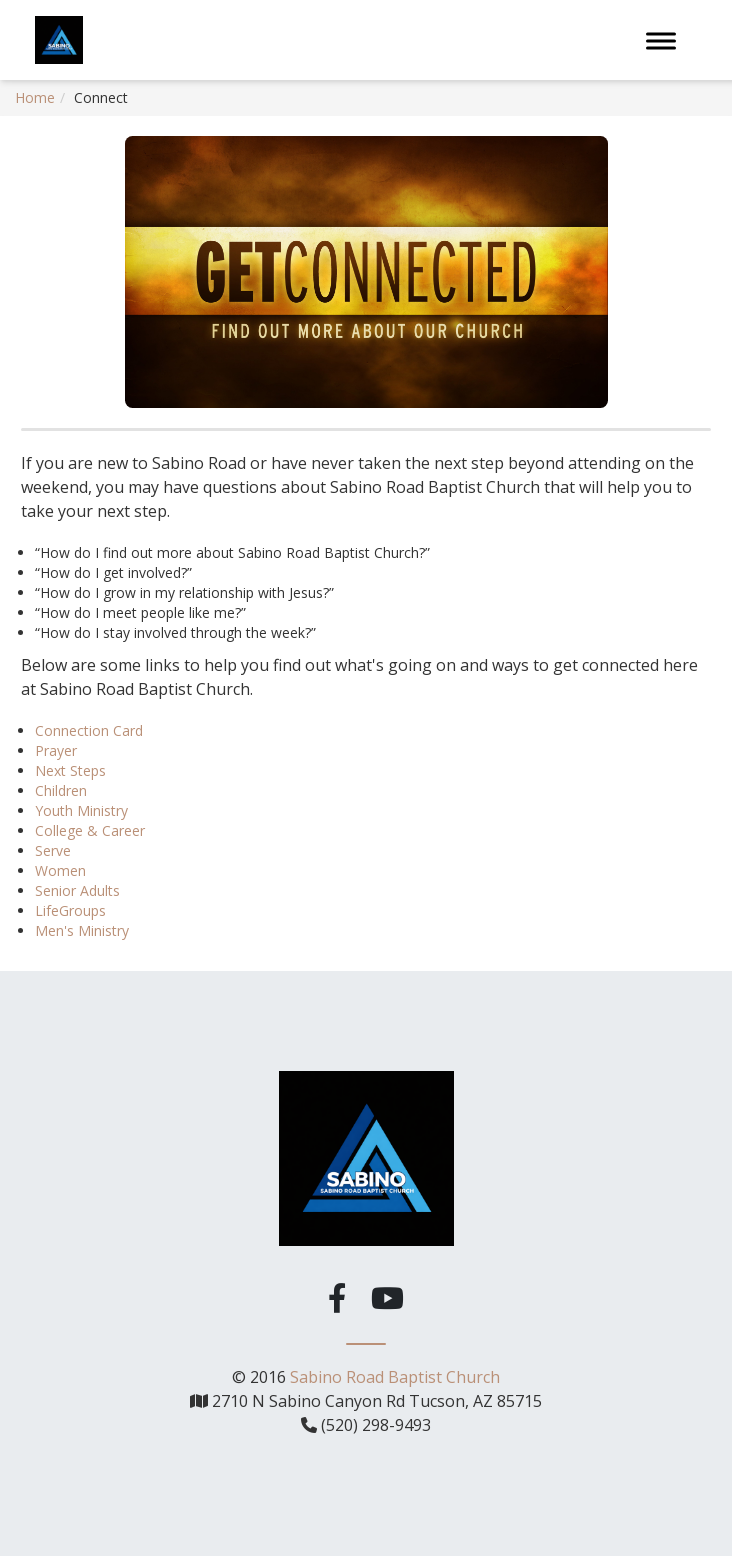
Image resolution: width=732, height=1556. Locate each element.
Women (60, 870)
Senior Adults (77, 890)
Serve (53, 850)
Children (61, 790)
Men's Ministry (82, 930)
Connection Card (89, 730)
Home (35, 97)
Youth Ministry (81, 810)
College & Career (90, 830)
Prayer (56, 750)
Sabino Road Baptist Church (395, 1376)
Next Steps (70, 770)
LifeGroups (70, 910)
